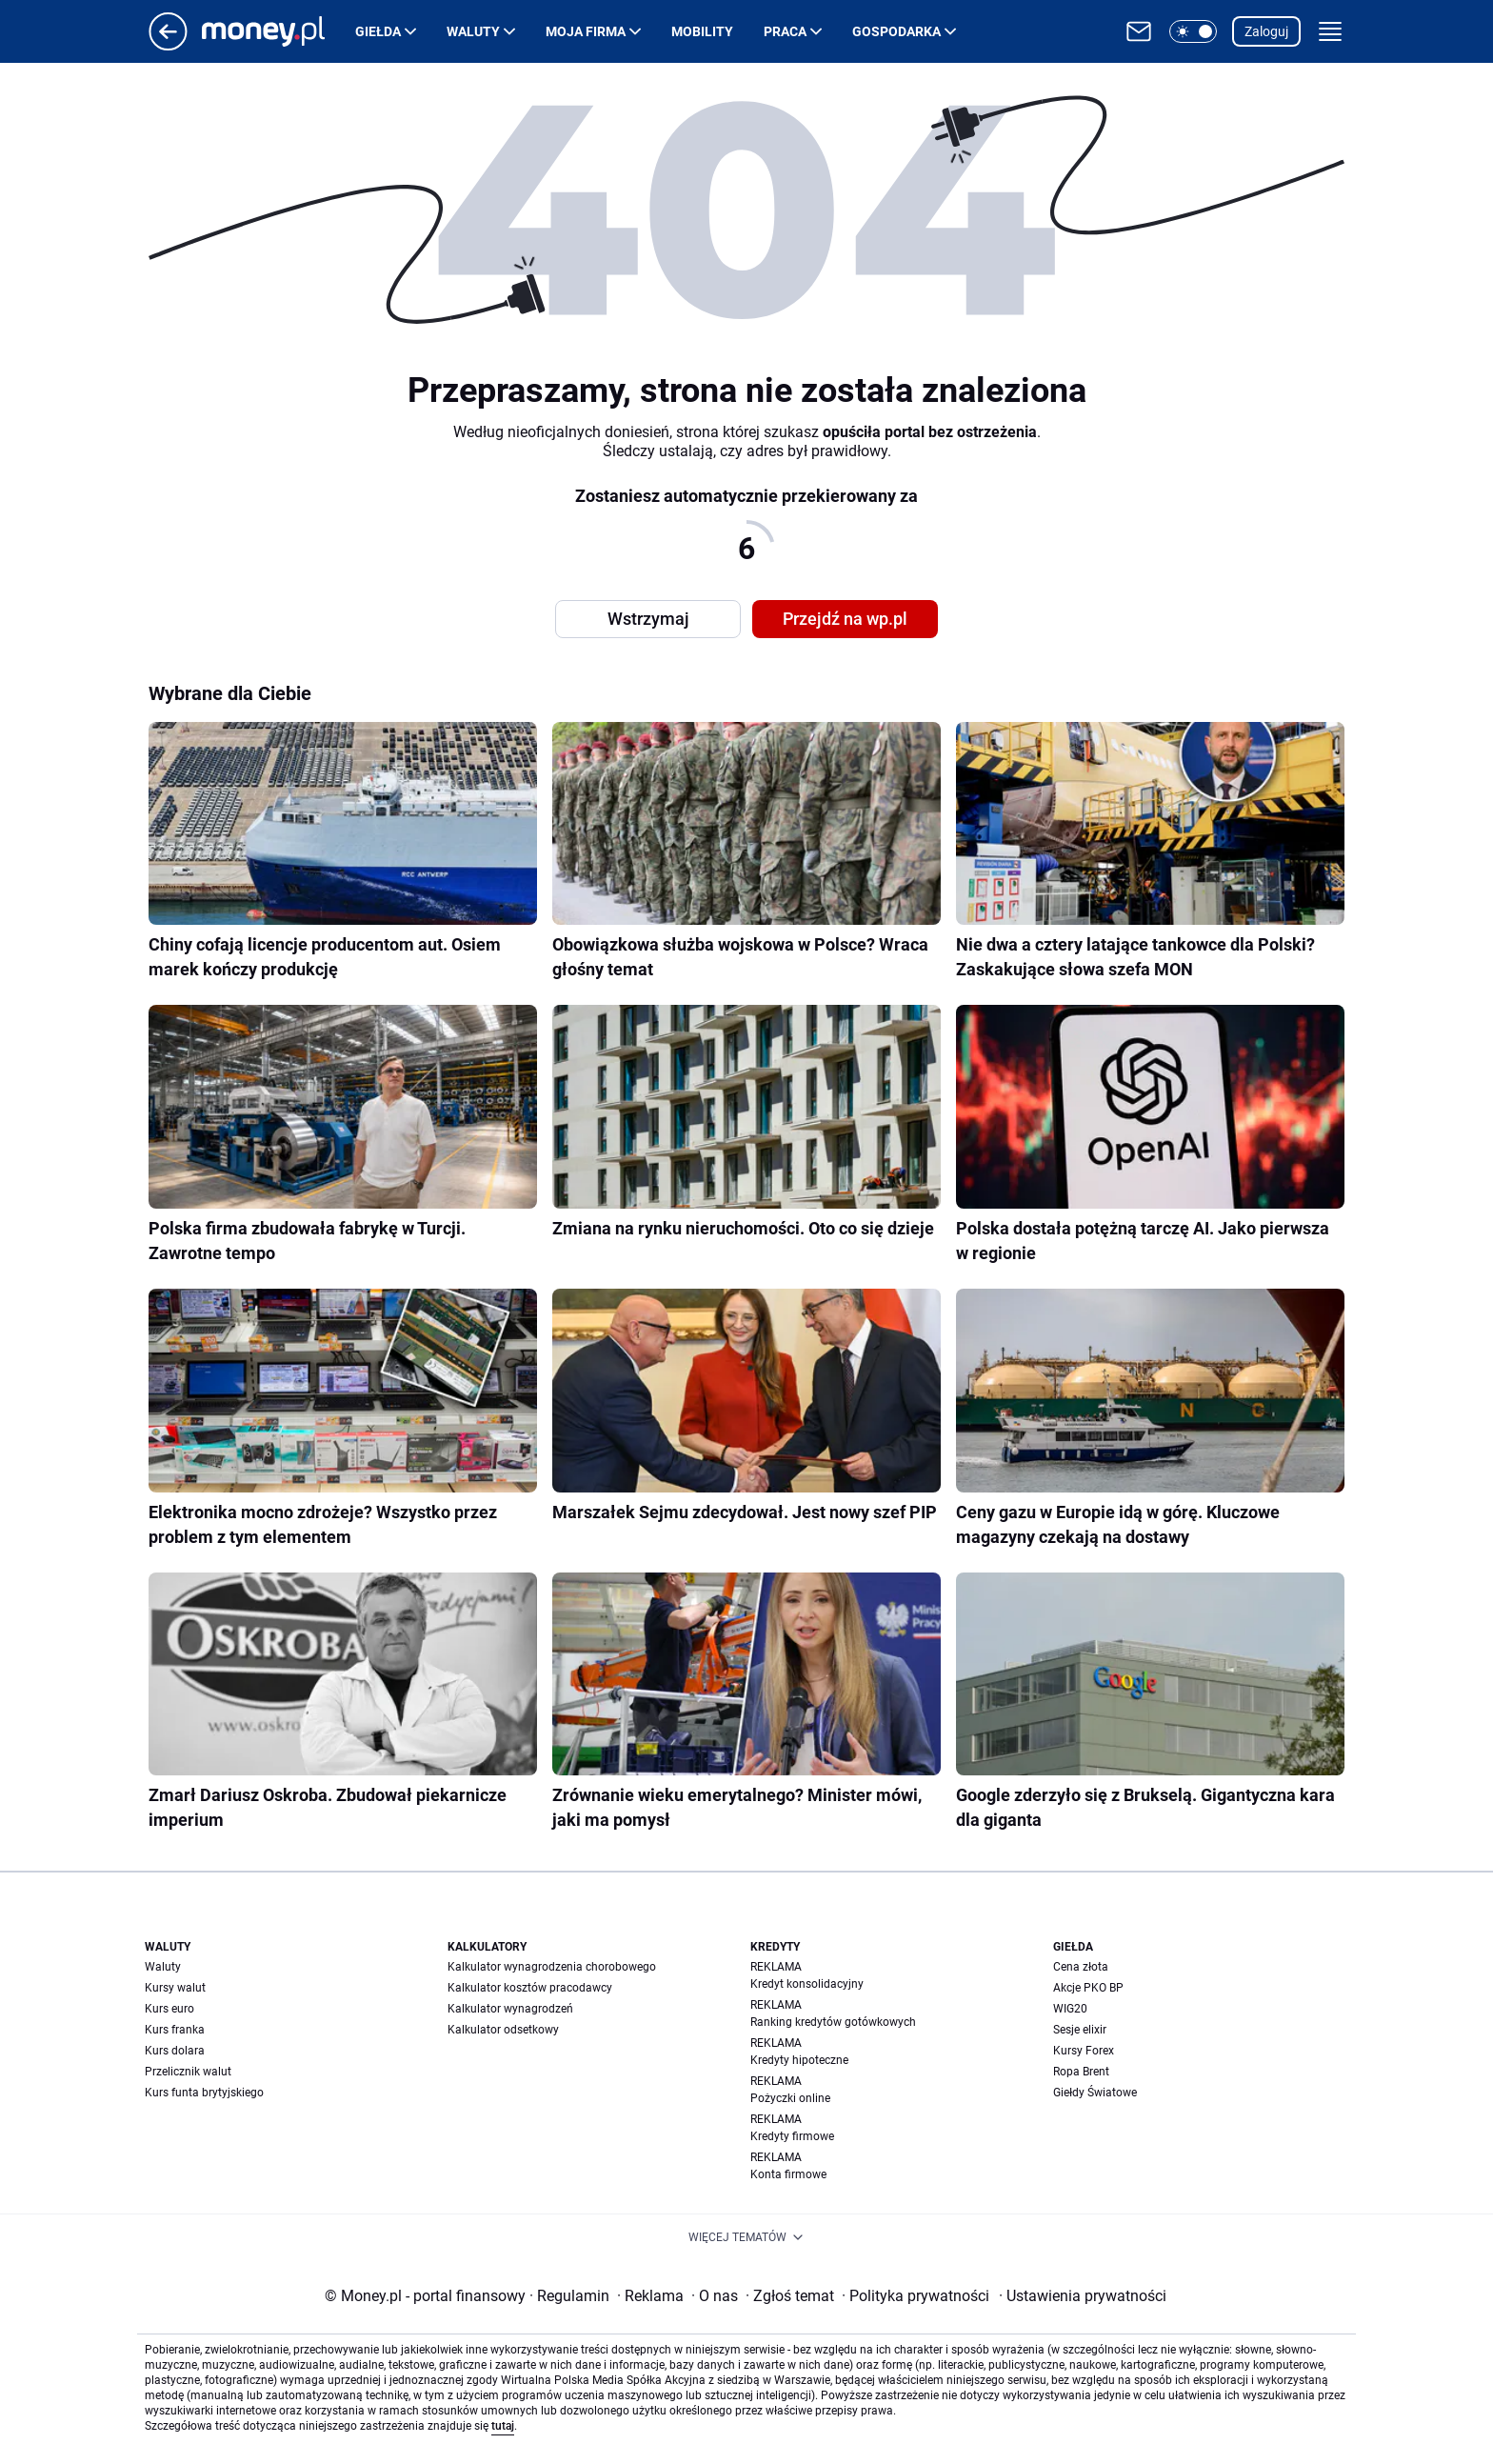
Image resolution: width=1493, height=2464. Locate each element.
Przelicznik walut (188, 2071)
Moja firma (586, 31)
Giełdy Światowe (1095, 2092)
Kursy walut (175, 1987)
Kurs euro (169, 2008)
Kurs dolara (175, 2050)
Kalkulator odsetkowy (503, 2029)
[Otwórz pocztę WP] (1139, 31)
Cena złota (1080, 1966)
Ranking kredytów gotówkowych (833, 2022)
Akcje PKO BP (1088, 1987)
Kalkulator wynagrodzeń (510, 2008)
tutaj (502, 2426)
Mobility (702, 31)
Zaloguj (1266, 31)
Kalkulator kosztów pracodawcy (530, 1987)
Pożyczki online (790, 2098)
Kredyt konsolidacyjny (807, 1984)
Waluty (473, 31)
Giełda (378, 31)
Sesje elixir (1079, 2029)
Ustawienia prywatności (1082, 2296)
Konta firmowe (788, 2174)
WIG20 (1070, 2008)
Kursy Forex (1083, 2050)
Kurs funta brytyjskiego (204, 2092)
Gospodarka (896, 31)
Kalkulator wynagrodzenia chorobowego (552, 1966)
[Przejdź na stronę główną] (168, 45)
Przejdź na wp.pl (845, 619)
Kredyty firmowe (792, 2136)
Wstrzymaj (648, 619)
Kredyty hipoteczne (799, 2060)
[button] (1193, 31)
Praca (785, 31)
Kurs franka (175, 2029)
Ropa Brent (1081, 2071)
